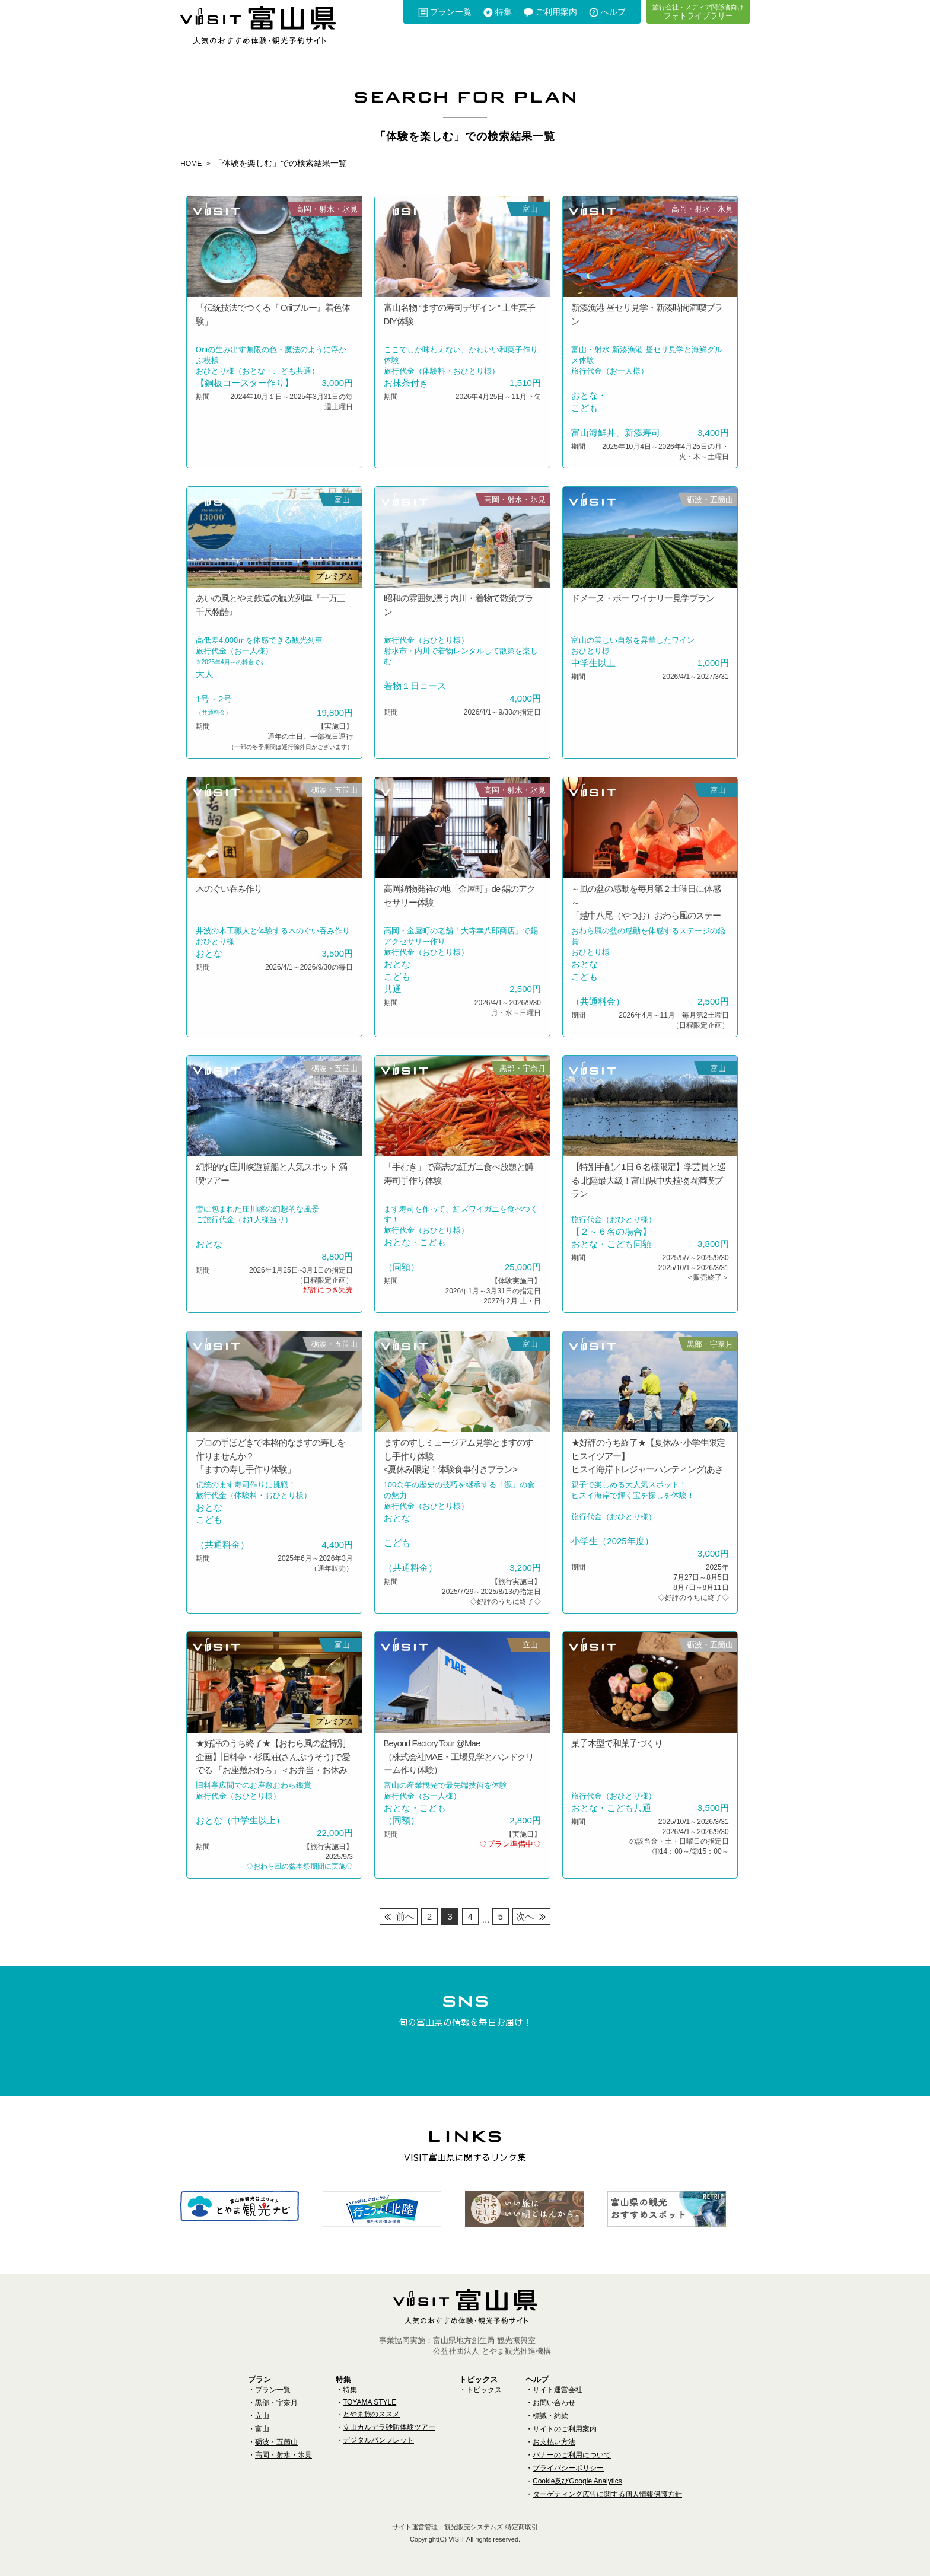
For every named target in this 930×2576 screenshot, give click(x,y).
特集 (503, 12)
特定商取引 (521, 2526)
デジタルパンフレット (378, 2440)
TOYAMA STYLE (369, 2402)
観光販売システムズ (473, 2526)
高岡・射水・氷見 (283, 2455)
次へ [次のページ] (526, 1916)
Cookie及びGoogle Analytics (577, 2481)
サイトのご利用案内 (565, 2429)
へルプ (613, 12)
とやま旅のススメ (371, 2414)
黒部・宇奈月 (276, 2403)
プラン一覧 (451, 12)
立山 (262, 2416)
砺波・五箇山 (276, 2442)
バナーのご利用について (572, 2455)
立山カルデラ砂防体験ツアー (389, 2427)
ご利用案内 (556, 12)
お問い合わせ (554, 2403)
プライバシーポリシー (568, 2468)
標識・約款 (550, 2416)
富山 (262, 2429)
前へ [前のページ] (403, 1916)
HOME (192, 163)
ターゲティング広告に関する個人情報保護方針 (607, 2494)
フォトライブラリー (698, 11)
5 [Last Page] (501, 1916)
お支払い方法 (554, 2442)
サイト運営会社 (557, 2390)
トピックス (484, 2390)
